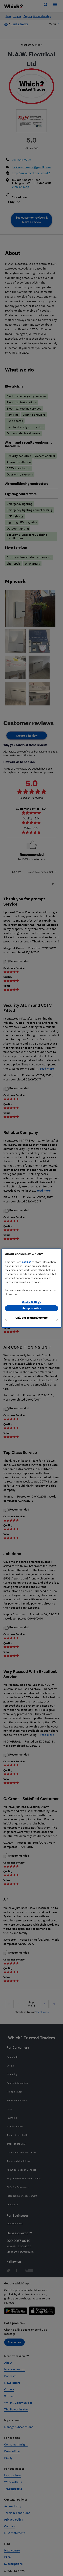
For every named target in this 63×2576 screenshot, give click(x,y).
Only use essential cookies (31, 1317)
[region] (31, 1288)
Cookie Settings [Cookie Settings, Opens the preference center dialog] (31, 1302)
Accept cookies (31, 1308)
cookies (26, 1262)
